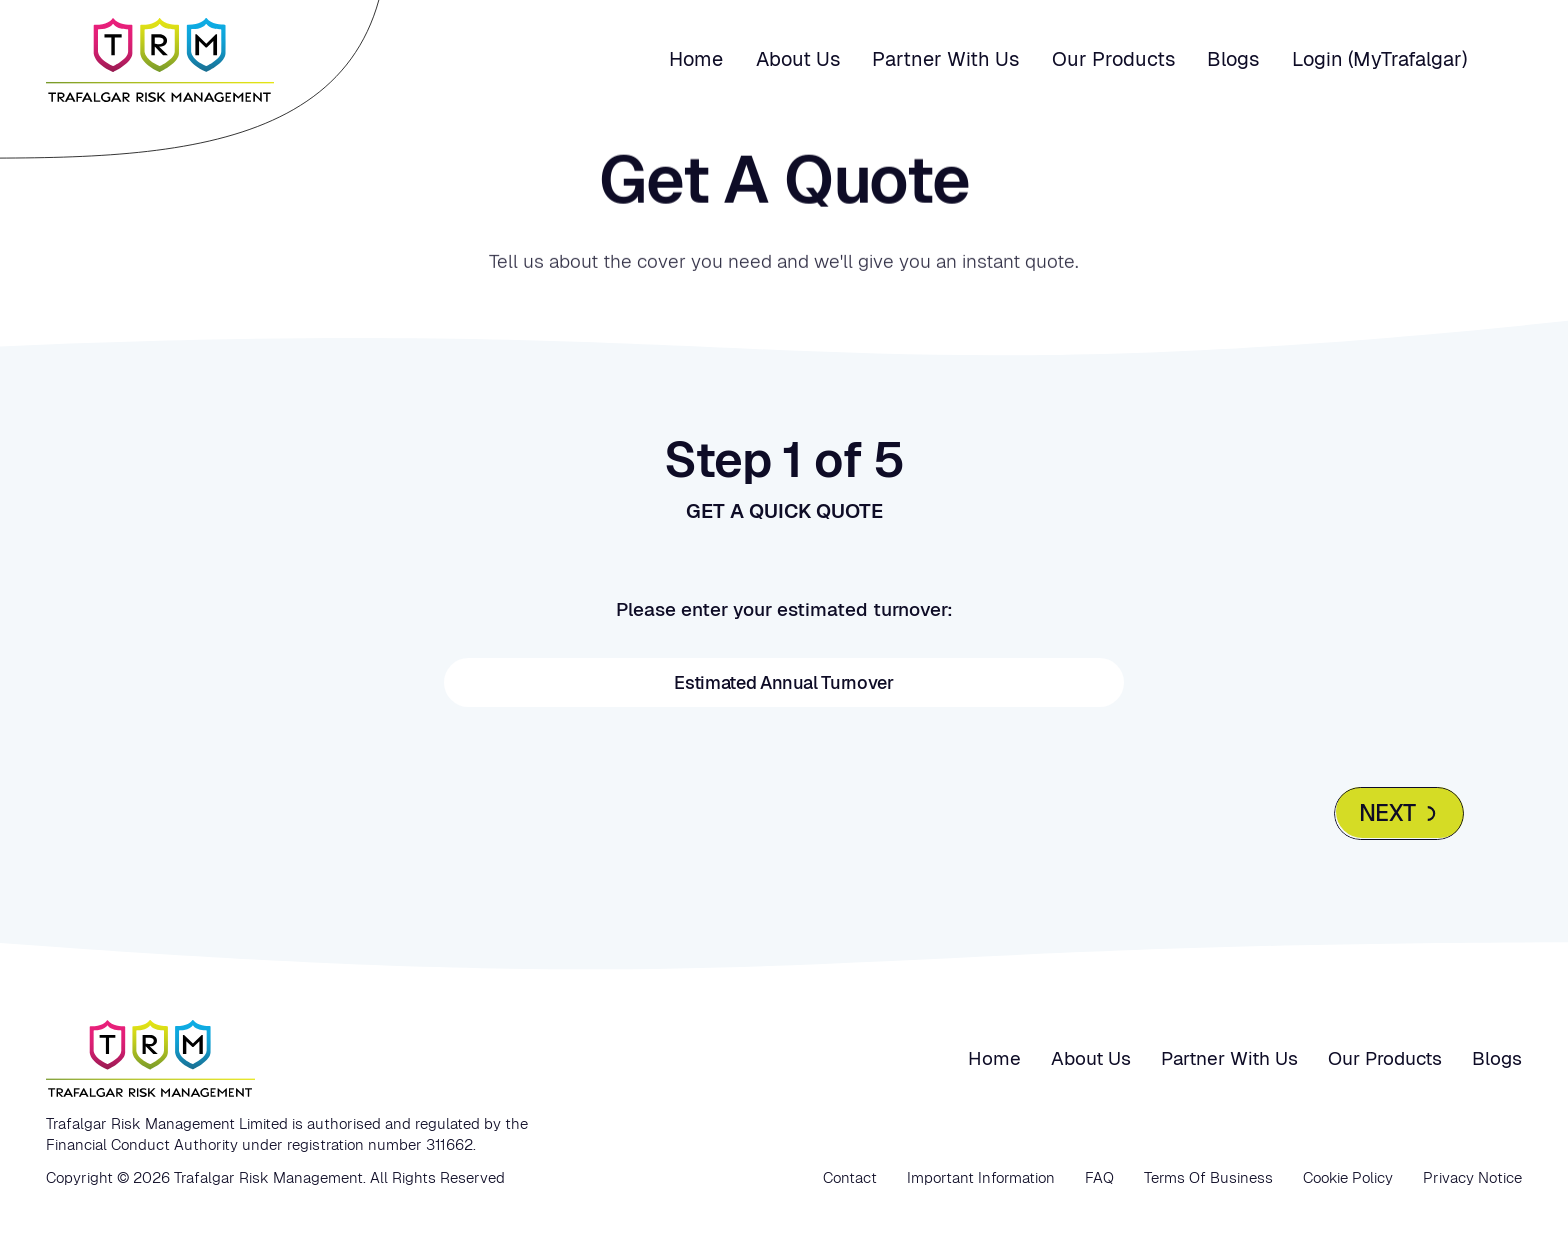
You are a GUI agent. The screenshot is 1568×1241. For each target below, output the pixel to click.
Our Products (1113, 59)
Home (696, 59)
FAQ (1099, 1177)
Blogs (1233, 59)
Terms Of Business (1208, 1177)
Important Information (981, 1177)
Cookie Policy (1348, 1177)
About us (798, 59)
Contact (850, 1177)
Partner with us (945, 59)
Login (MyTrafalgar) (1379, 59)
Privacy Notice (1472, 1177)
